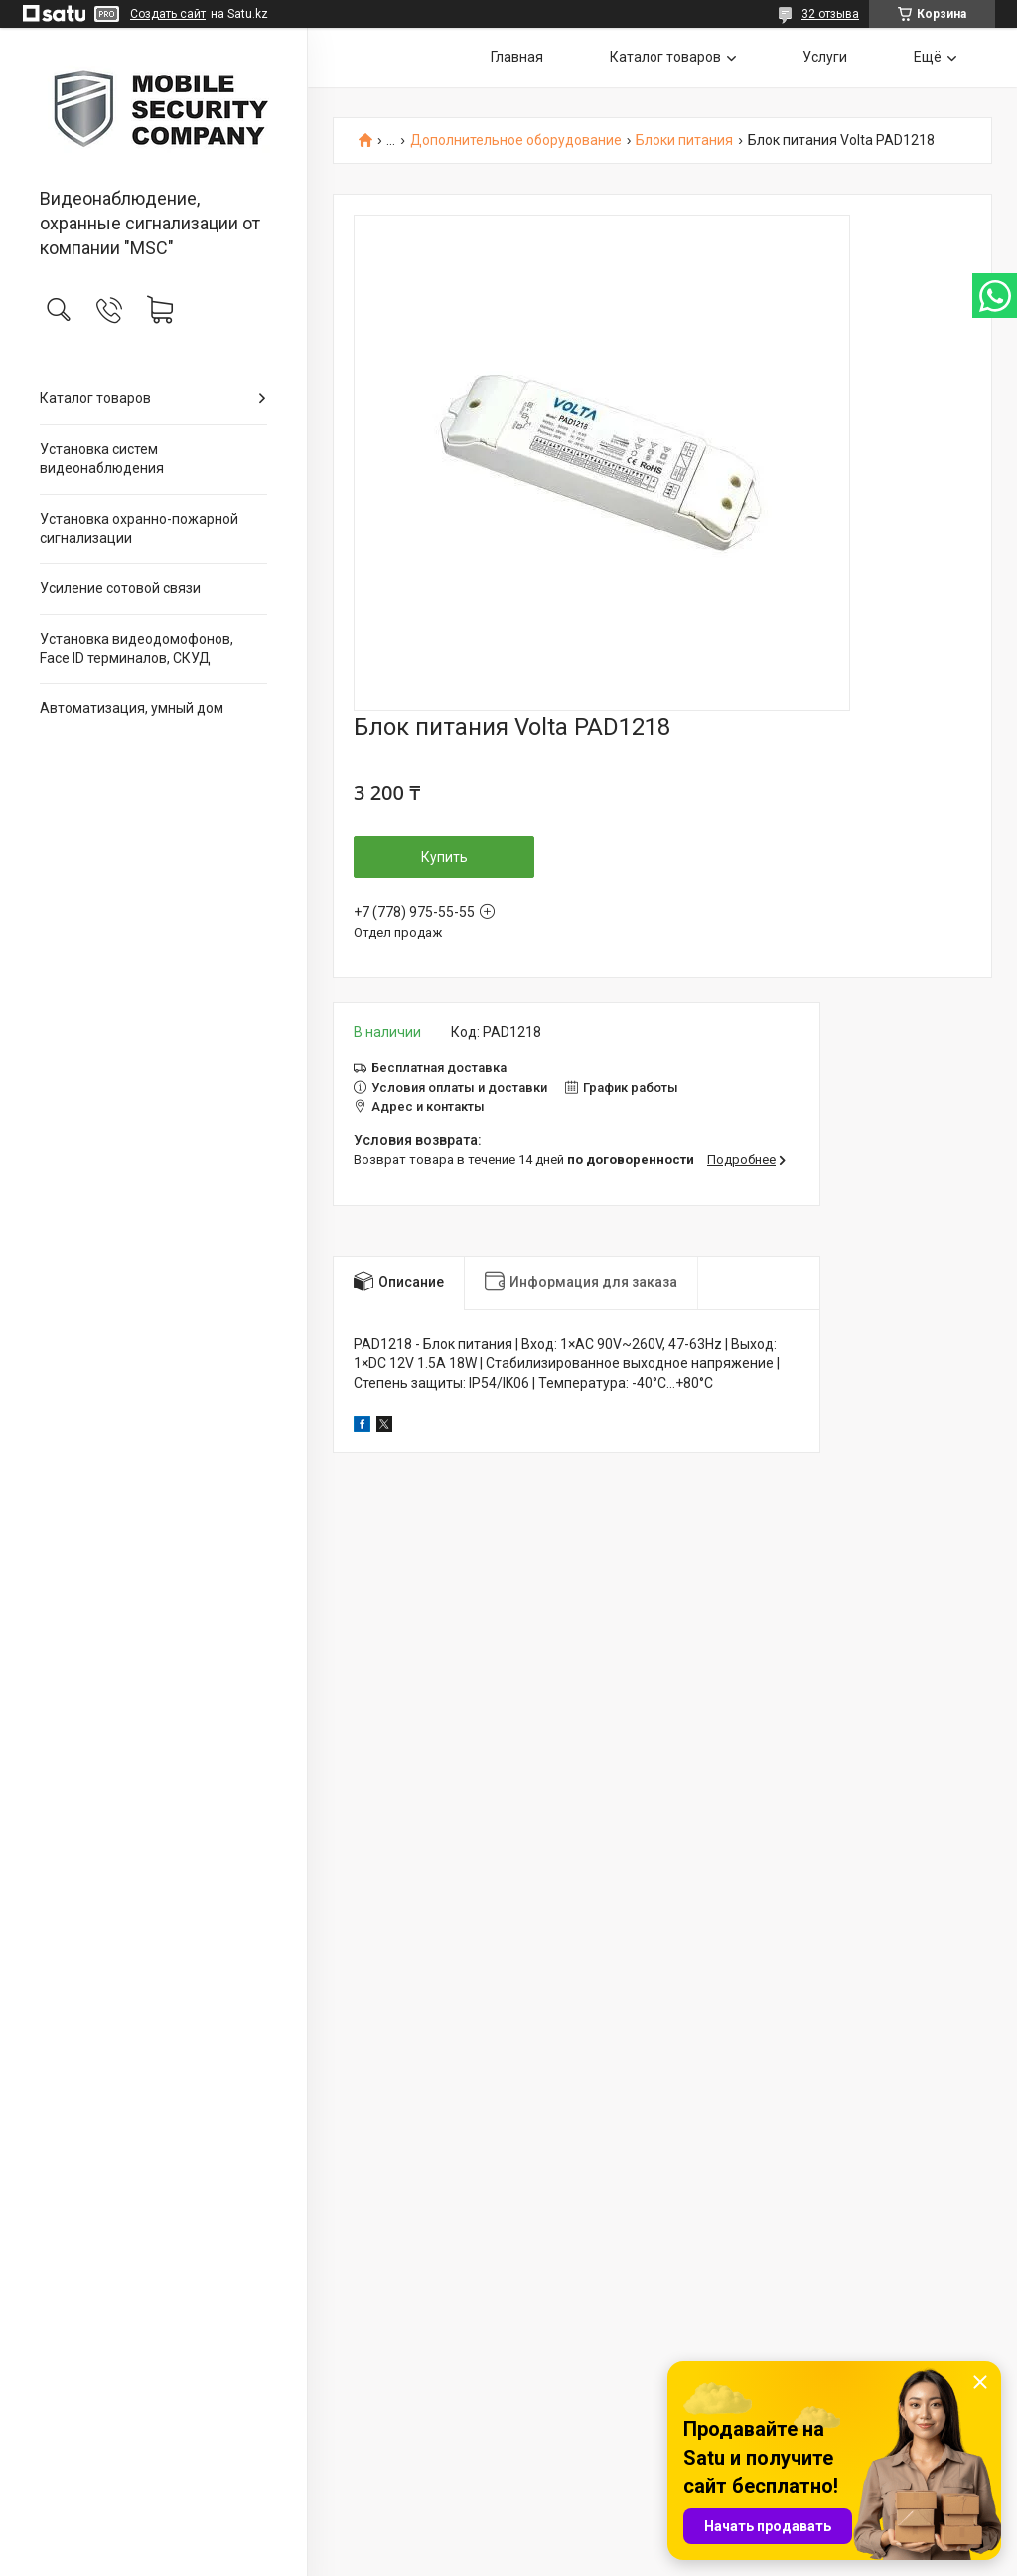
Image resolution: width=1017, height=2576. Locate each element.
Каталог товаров (95, 398)
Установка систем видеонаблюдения (102, 459)
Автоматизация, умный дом (131, 708)
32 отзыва (830, 14)
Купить (444, 857)
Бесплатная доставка (439, 1067)
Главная (517, 57)
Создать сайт (168, 14)
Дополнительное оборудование (516, 140)
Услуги (824, 57)
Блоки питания (684, 140)
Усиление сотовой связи (120, 588)
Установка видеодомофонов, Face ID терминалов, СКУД (136, 649)
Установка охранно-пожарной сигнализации (139, 528)
